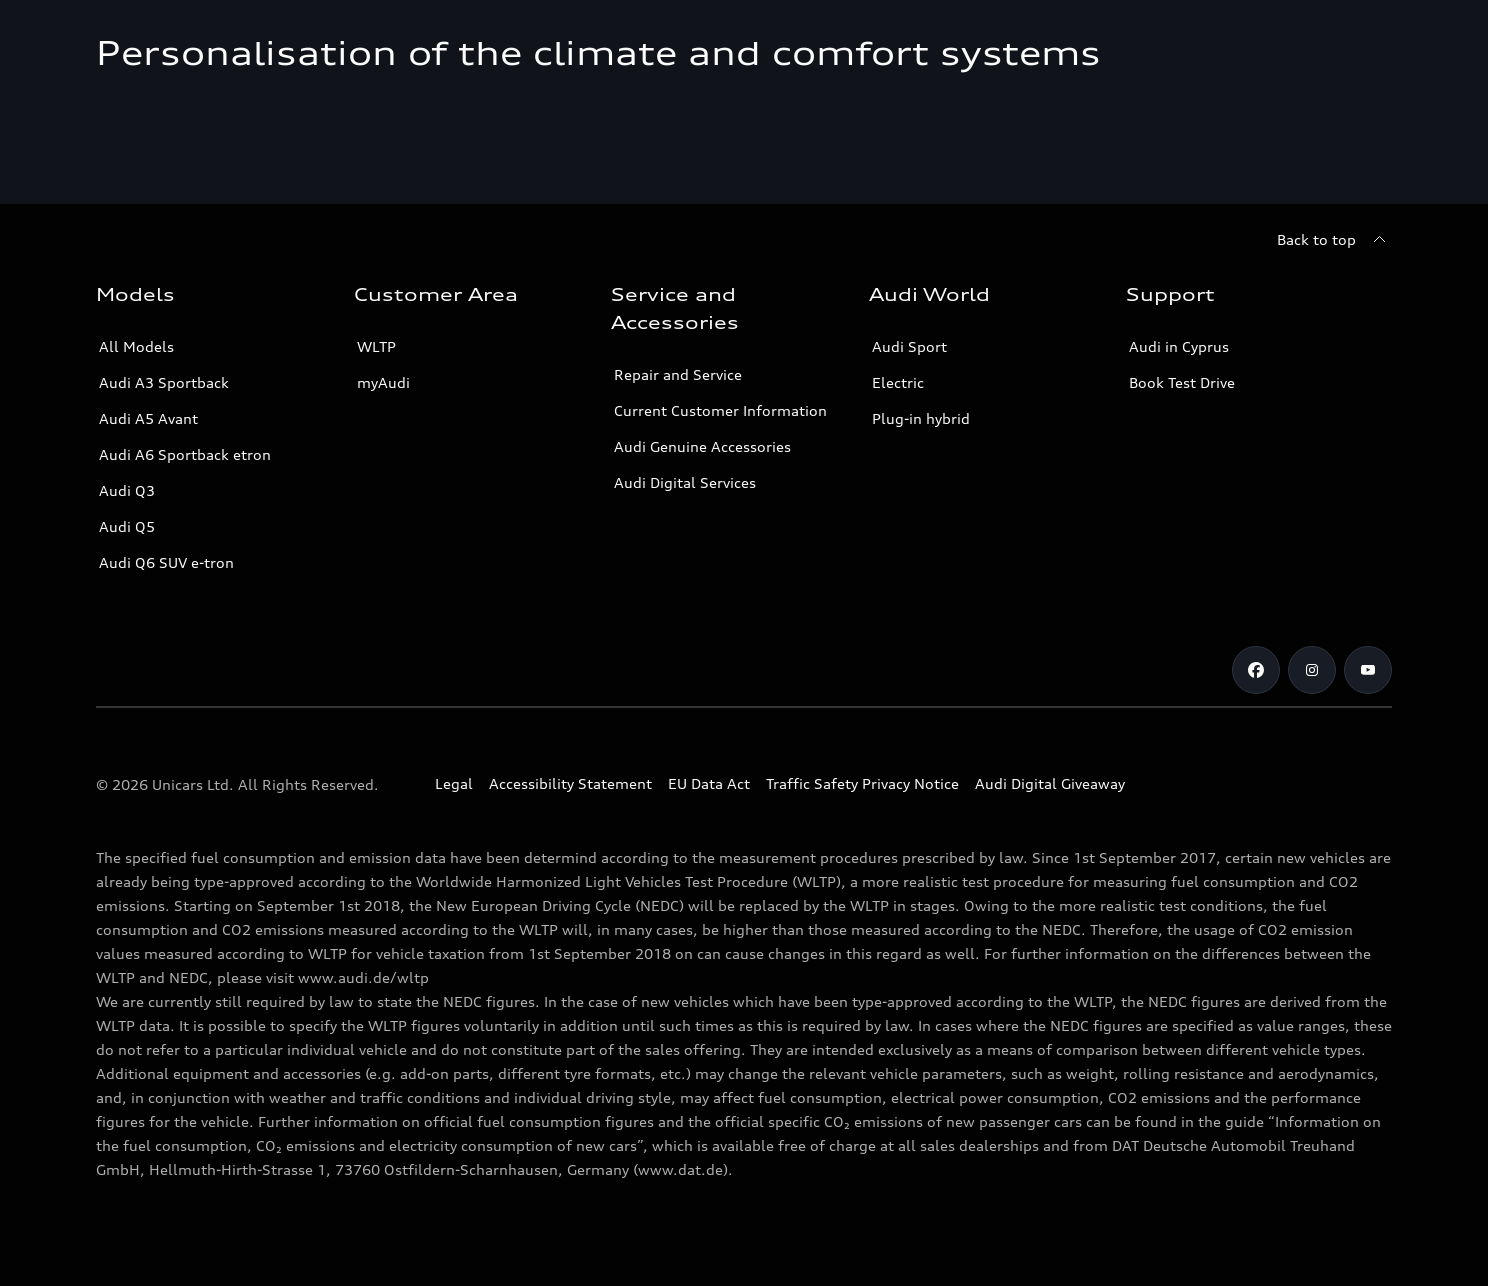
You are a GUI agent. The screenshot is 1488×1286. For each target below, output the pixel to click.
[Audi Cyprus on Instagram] (1312, 670)
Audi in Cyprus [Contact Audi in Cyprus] (1179, 346)
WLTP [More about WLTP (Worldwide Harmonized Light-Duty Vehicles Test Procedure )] (376, 346)
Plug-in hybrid (921, 418)
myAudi (383, 382)
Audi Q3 (127, 490)
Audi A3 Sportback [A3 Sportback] (164, 382)
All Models (136, 346)
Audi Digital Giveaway (1050, 783)
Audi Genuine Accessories (702, 446)
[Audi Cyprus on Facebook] (1256, 670)
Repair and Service (678, 374)
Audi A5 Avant (148, 418)
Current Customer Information (720, 410)
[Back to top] (1334, 240)
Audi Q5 (127, 526)
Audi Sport (909, 346)
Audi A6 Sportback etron (185, 454)
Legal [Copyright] (454, 783)
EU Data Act (709, 783)
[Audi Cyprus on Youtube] (1368, 670)
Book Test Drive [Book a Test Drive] (1182, 382)
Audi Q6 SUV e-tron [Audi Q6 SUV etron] (166, 562)
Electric (898, 382)
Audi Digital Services (685, 482)
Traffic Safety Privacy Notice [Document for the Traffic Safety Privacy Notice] (862, 783)
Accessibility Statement (570, 783)
